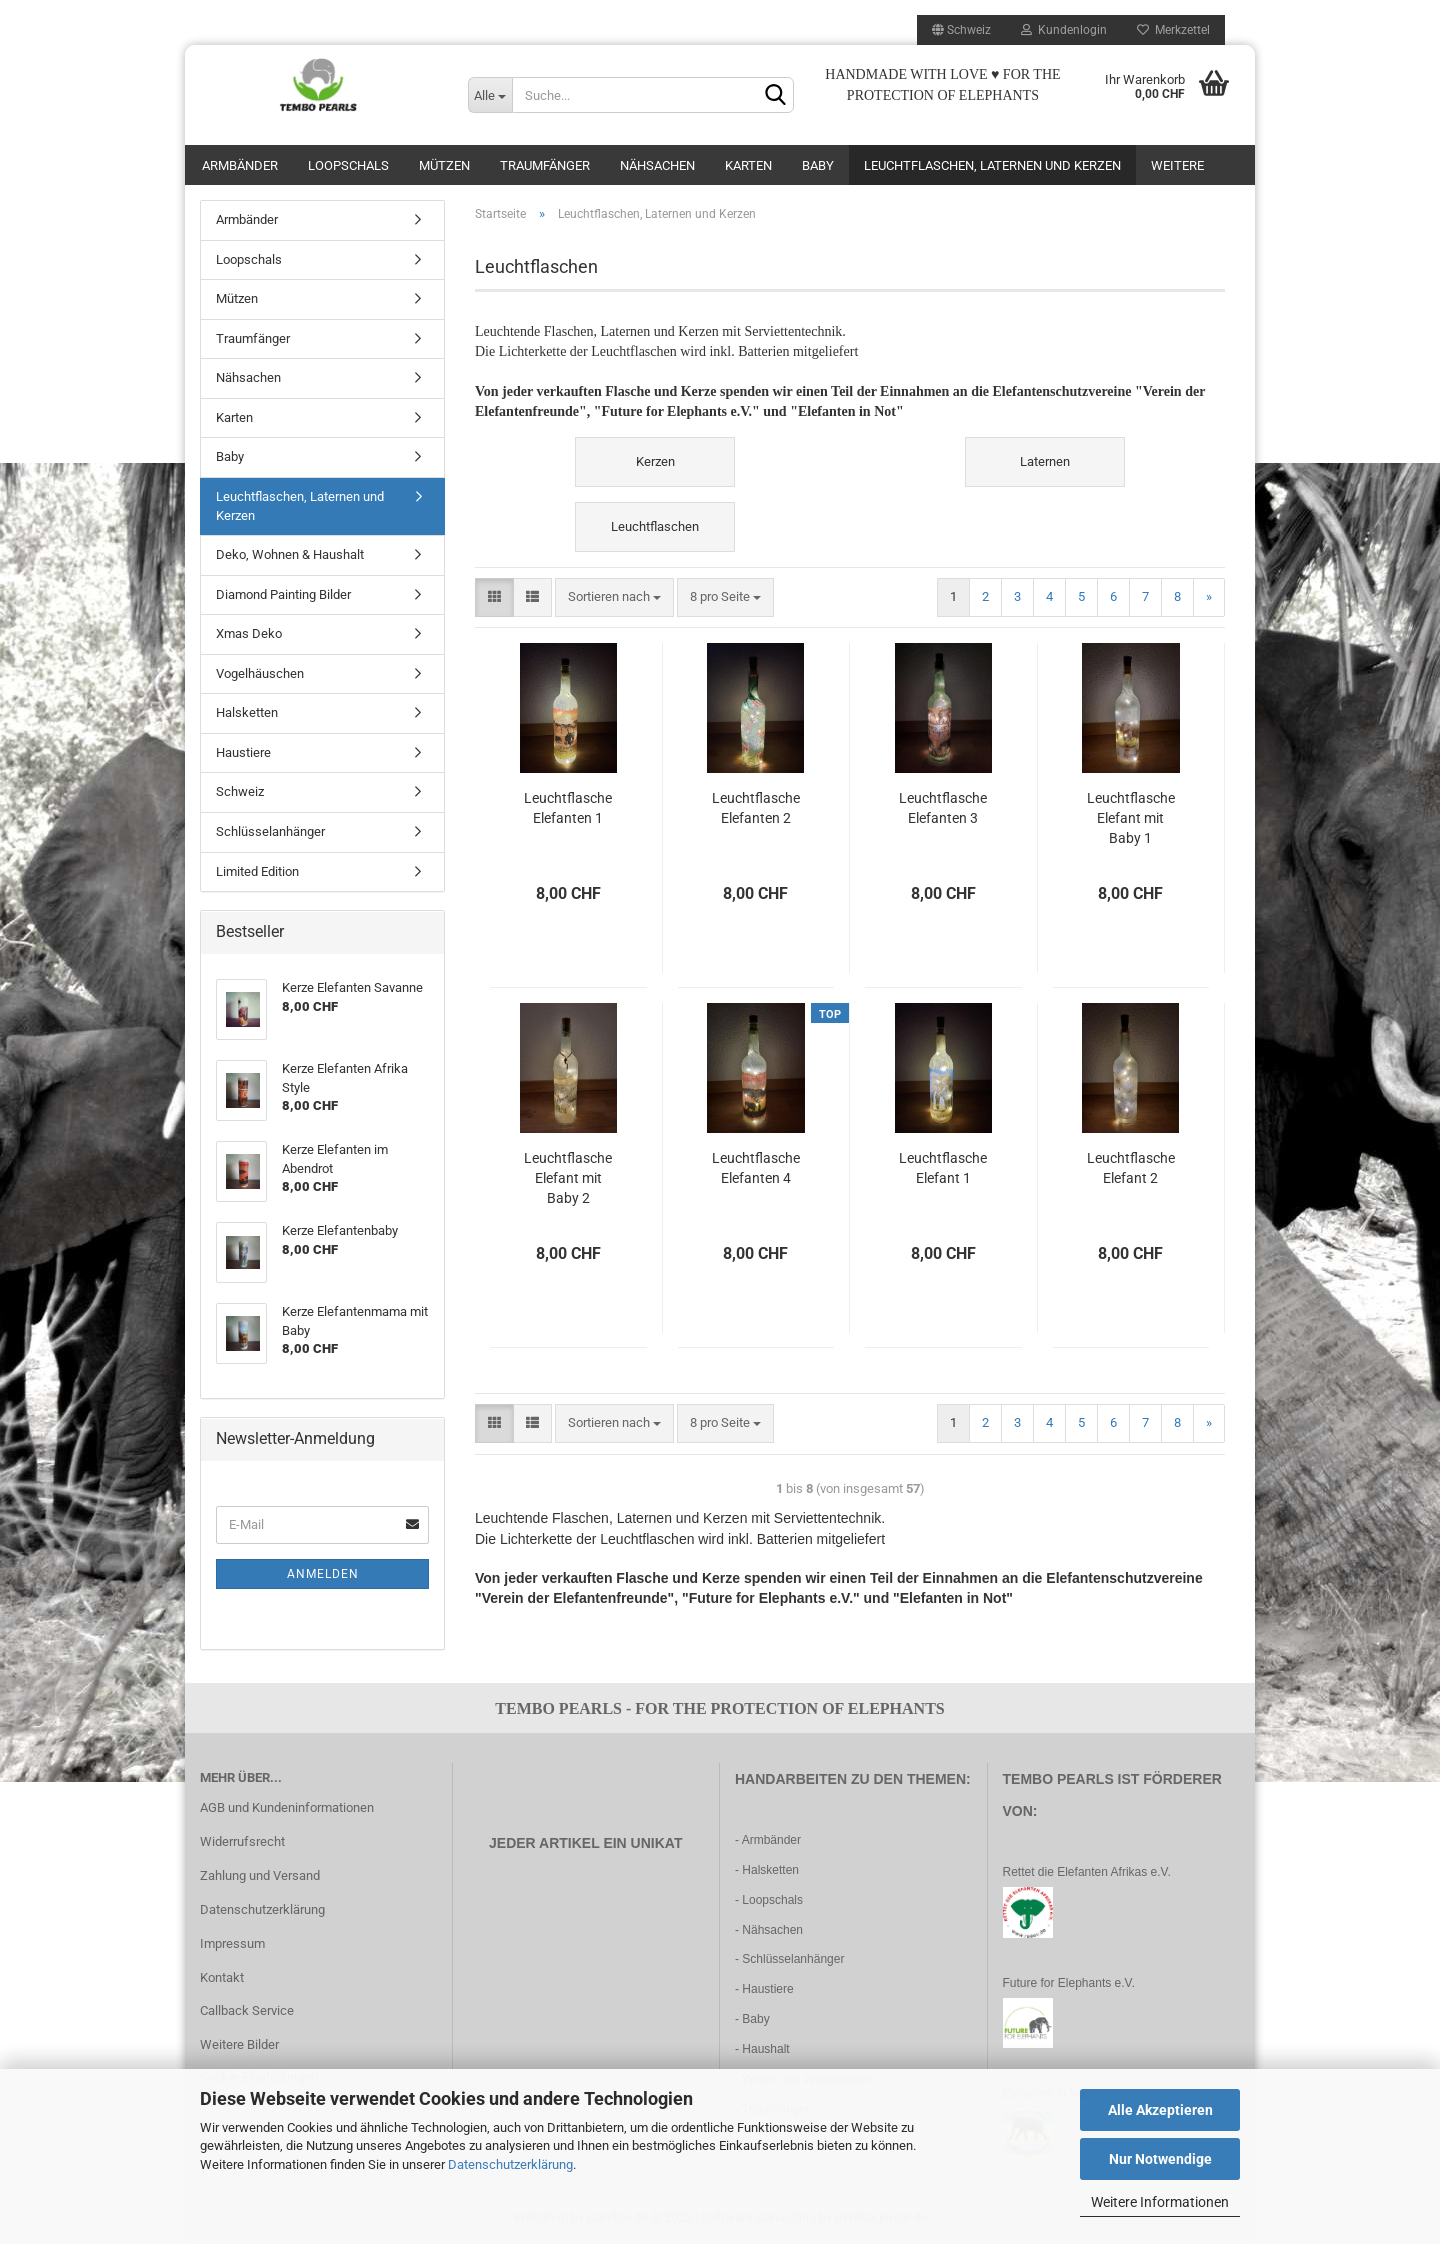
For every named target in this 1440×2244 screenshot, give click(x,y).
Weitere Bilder (239, 2044)
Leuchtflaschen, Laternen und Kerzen (992, 165)
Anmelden (323, 1574)
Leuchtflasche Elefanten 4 (756, 1168)
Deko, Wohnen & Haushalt (290, 554)
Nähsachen (657, 165)
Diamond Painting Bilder (283, 594)
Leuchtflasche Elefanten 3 (943, 808)
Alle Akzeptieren (1160, 2110)
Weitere (1177, 165)
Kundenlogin (1064, 30)
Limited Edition (257, 871)
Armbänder (240, 165)
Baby (818, 165)
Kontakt (222, 1977)
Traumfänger (545, 165)
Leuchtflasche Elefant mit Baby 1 (1131, 818)
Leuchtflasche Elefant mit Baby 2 (568, 1178)
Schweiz (240, 791)
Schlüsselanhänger (270, 831)
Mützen (444, 165)
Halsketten (247, 712)
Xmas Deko (249, 633)
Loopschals (348, 165)
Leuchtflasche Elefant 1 (943, 1168)
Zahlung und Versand (260, 1875)
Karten (748, 165)
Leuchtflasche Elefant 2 (1131, 1168)
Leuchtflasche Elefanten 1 (568, 808)
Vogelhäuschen (260, 673)
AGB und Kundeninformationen (287, 1807)
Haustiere (243, 752)
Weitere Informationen (1160, 2202)
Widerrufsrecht (242, 1841)
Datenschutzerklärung (510, 2164)
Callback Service (247, 2010)
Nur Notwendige (1160, 2159)
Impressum (232, 1943)
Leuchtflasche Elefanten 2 (756, 808)
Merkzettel (1173, 30)
